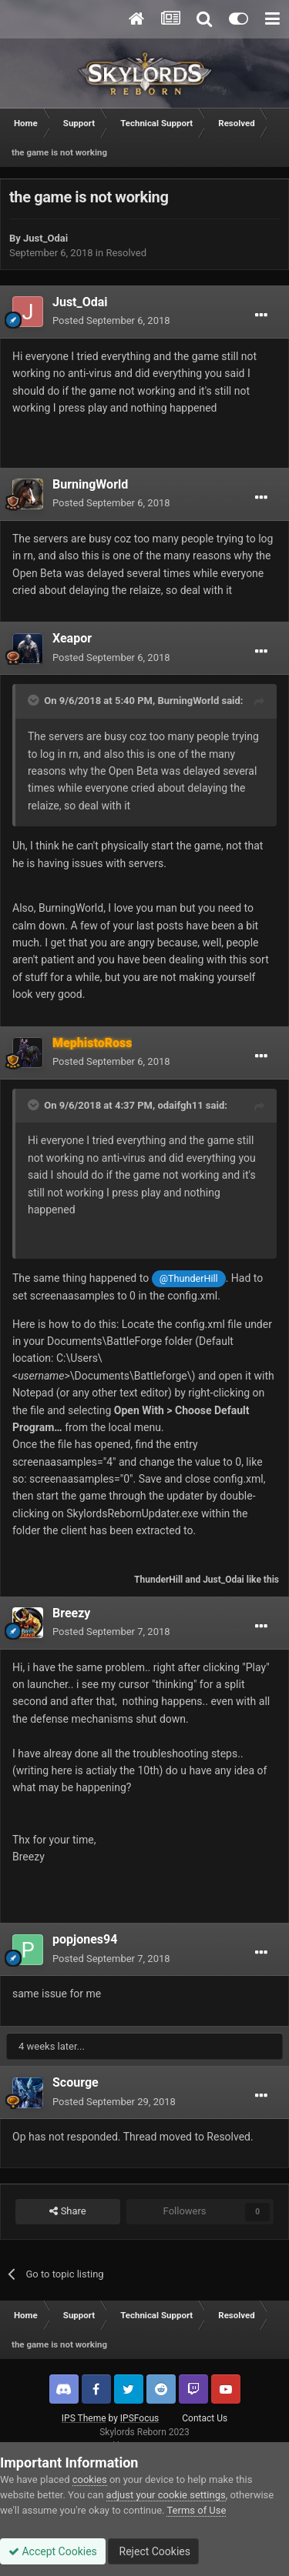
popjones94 (84, 1939)
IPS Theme (84, 2418)
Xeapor (72, 638)
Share (67, 2211)
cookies (89, 2479)
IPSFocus (139, 2418)
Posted (111, 320)
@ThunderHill (189, 1278)
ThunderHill (158, 1579)
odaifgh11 (180, 1105)
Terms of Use (196, 2510)
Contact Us (204, 2418)
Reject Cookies (153, 2551)
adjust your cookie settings (166, 2495)
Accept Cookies (52, 2551)
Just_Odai (45, 238)
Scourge (75, 2082)
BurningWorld (90, 484)
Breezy (71, 1613)
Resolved (126, 253)
